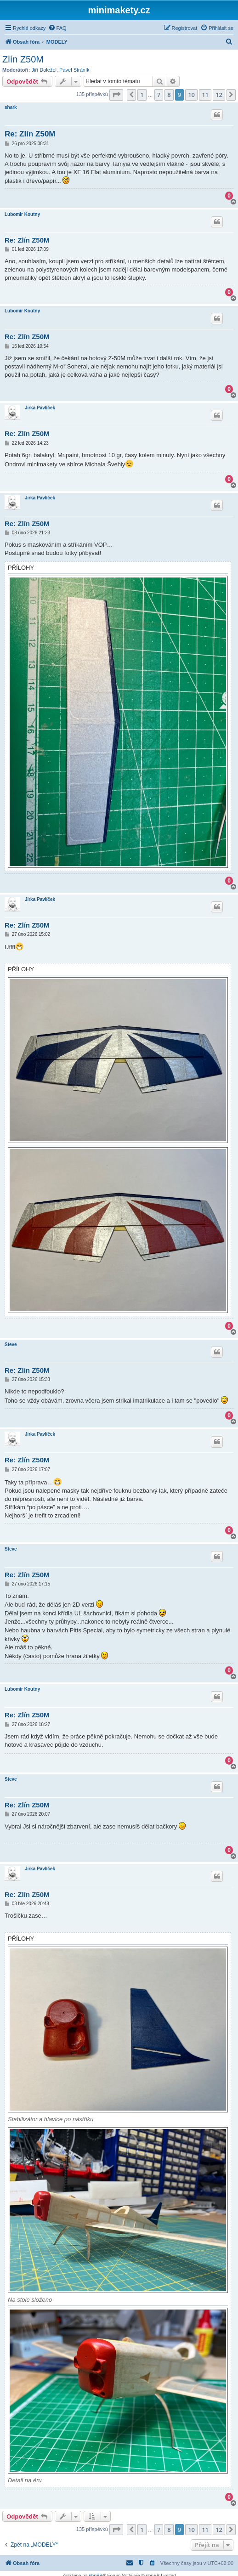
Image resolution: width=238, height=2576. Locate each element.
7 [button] (158, 95)
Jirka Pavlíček (40, 407)
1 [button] (141, 95)
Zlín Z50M (23, 59)
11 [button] (205, 95)
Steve (11, 1344)
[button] (116, 94)
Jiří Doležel (44, 70)
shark (11, 107)
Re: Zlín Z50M (30, 134)
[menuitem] (57, 28)
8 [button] (168, 95)
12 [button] (218, 95)
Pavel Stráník (74, 70)
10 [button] (191, 95)
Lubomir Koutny (22, 214)
